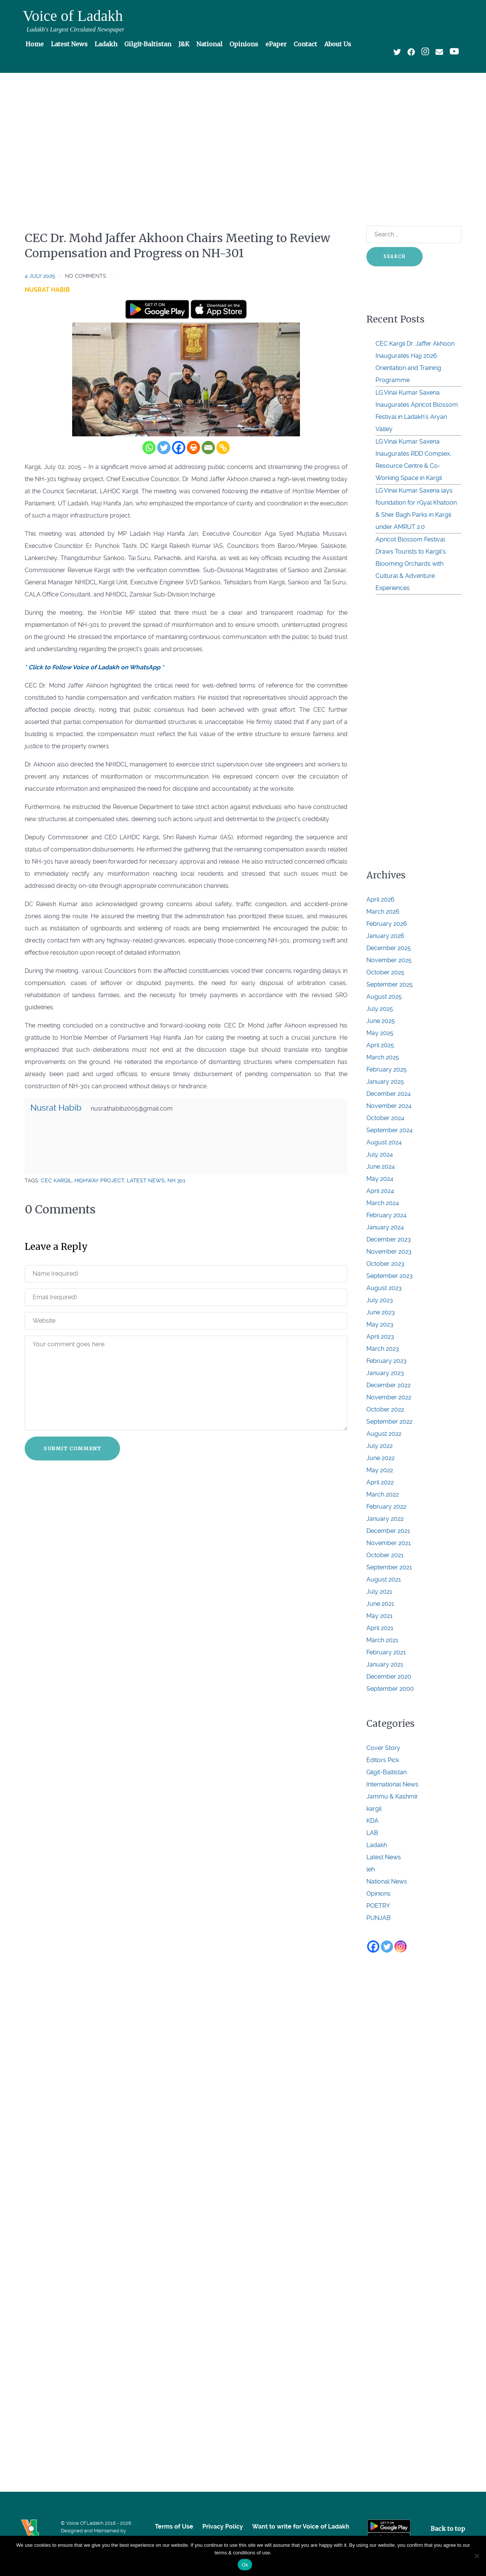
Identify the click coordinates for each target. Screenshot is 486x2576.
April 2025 (380, 1045)
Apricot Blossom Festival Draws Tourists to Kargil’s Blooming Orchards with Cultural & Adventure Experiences (411, 564)
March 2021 (382, 1640)
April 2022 (380, 1482)
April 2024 (380, 1190)
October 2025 (385, 972)
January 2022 (385, 1518)
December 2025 (388, 948)
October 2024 (385, 1118)
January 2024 (385, 1227)
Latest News (383, 1857)
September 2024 (389, 1130)
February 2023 (386, 1360)
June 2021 (380, 1603)
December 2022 (388, 1385)
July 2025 (379, 1008)
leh (370, 1869)
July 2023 (379, 1300)
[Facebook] (178, 447)
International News (392, 1784)
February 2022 (386, 1506)
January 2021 (384, 1664)
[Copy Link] (223, 447)
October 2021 (385, 1555)
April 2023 (380, 1336)
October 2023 (385, 1263)
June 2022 (380, 1458)
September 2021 (389, 1567)
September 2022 (389, 1421)
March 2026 (382, 911)
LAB (372, 1832)
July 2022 (379, 1445)
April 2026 (380, 899)
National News (386, 1881)
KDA (372, 1820)
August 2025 (384, 996)
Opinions (378, 1893)
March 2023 (382, 1348)
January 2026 (385, 935)
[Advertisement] (243, 135)
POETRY (378, 1905)
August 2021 (383, 1579)
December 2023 (388, 1239)
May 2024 (379, 1178)
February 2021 (386, 1652)
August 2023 (384, 1288)
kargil (374, 1808)
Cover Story (383, 1747)
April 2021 (379, 1628)
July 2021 (379, 1591)
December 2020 (388, 1676)
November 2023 (389, 1251)
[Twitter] (163, 447)
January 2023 (385, 1373)
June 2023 (380, 1312)
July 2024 (379, 1154)
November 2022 (388, 1397)
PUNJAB (378, 1917)
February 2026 (386, 923)
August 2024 (384, 1142)
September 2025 (389, 984)
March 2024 (382, 1203)
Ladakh (376, 1845)
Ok (244, 2565)
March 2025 (382, 1057)
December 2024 (388, 1093)
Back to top (448, 2528)
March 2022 (382, 1494)
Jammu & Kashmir (392, 1796)
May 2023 (379, 1324)
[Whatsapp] (149, 447)
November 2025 (389, 960)
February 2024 (386, 1215)
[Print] (193, 447)
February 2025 (386, 1069)
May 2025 (379, 1033)
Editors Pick (382, 1760)
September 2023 (389, 1275)
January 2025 (385, 1081)
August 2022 (383, 1433)
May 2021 (379, 1615)
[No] (476, 2556)
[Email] (208, 447)
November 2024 (389, 1105)
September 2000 (390, 1688)
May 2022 (379, 1470)
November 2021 (388, 1543)
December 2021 (388, 1530)
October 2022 (385, 1409)
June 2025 (380, 1020)
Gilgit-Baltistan (386, 1772)
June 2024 (380, 1166)
